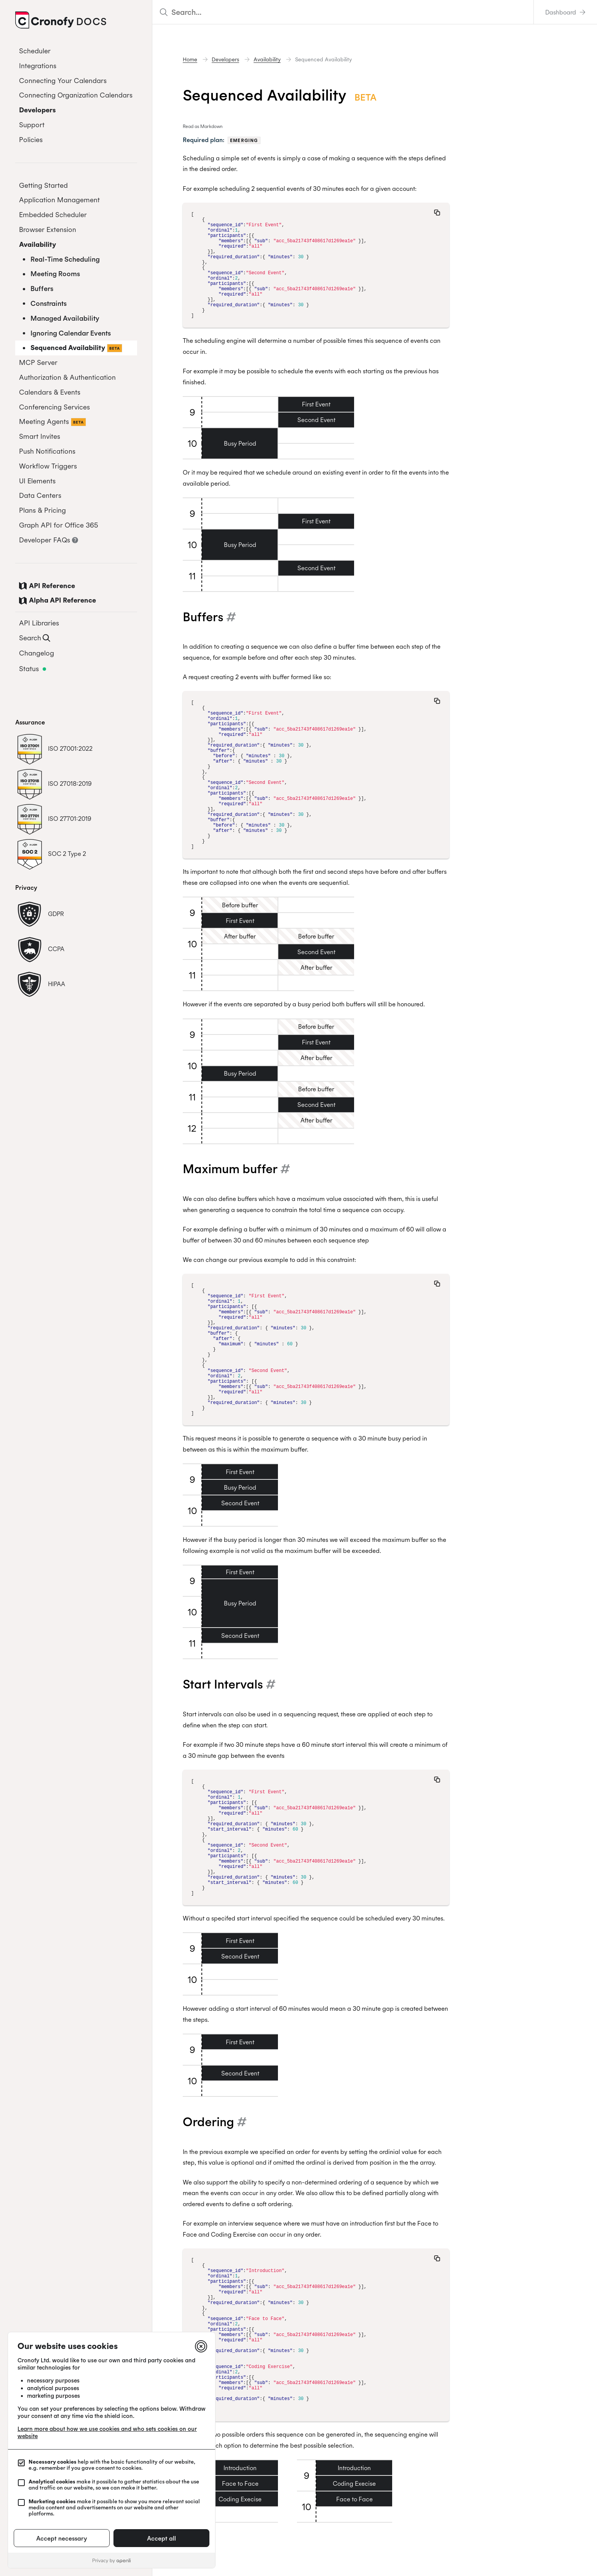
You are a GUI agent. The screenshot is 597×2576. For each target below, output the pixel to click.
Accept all (161, 2538)
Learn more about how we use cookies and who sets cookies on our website (107, 2432)
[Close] (201, 2346)
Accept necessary (61, 2538)
